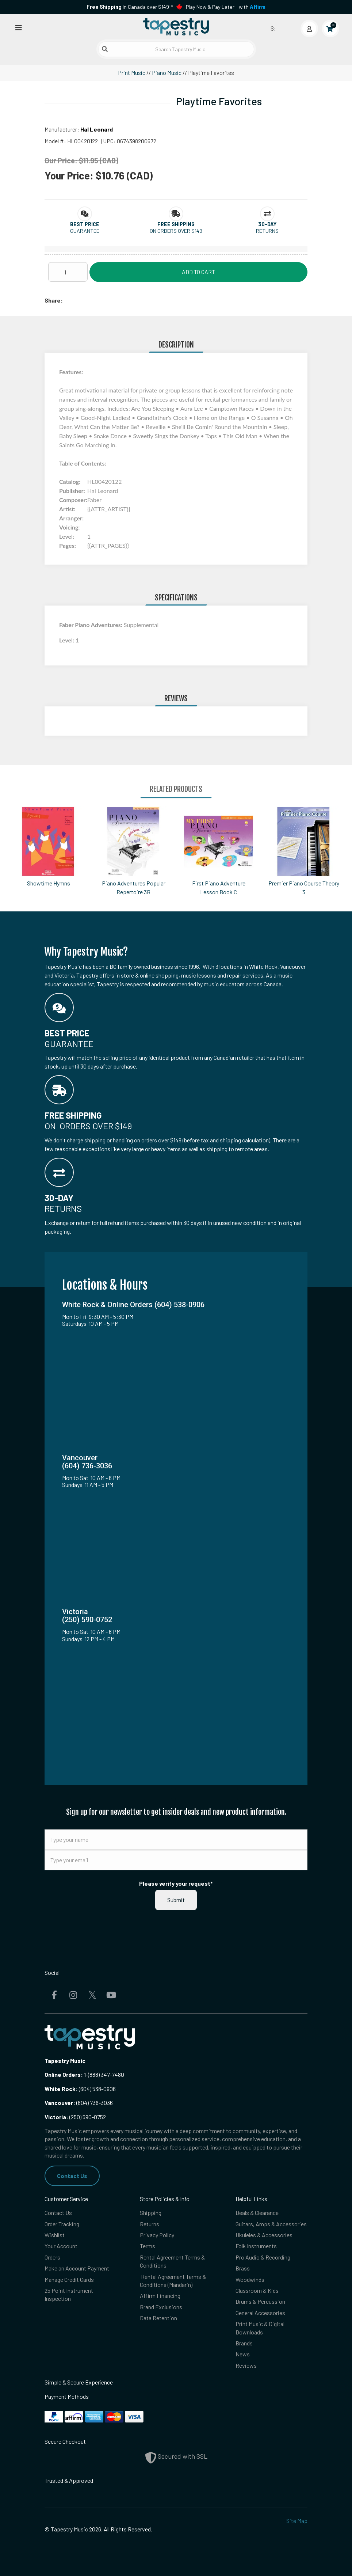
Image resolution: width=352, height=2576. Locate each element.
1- (85, 2074)
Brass (243, 2268)
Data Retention (158, 2317)
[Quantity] (68, 272)
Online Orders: (64, 2074)
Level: (67, 640)
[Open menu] (18, 27)
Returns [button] (267, 231)
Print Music (131, 72)
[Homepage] (176, 26)
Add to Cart (198, 271)
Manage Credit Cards (69, 2279)
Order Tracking (62, 2223)
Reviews (246, 2365)
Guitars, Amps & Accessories (271, 2223)
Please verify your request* (176, 1883)
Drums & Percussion (260, 2301)
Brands (244, 2343)
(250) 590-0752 (75, 2116)
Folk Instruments (256, 2245)
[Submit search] (105, 49)
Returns (149, 2223)
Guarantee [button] (84, 231)
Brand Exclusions (161, 2306)
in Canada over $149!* (130, 7)
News (243, 2354)
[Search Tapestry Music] (176, 49)
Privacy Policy (157, 2234)
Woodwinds (250, 2279)
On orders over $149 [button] (176, 231)
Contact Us (72, 2175)
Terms (147, 2245)
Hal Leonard (96, 129)
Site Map (296, 2520)
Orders (52, 2257)
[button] (84, 224)
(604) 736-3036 (79, 2102)
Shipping (150, 2212)
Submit (176, 1899)
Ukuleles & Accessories (264, 2234)
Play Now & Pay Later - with (225, 7)
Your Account (61, 2245)
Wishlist (55, 2234)
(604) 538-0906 (80, 2088)
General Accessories (260, 2312)
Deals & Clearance (257, 2212)
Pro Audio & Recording (263, 2257)
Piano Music (166, 72)
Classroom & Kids (257, 2290)
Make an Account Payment (77, 2268)
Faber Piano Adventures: (91, 624)
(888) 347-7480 (106, 2074)
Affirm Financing (160, 2295)
